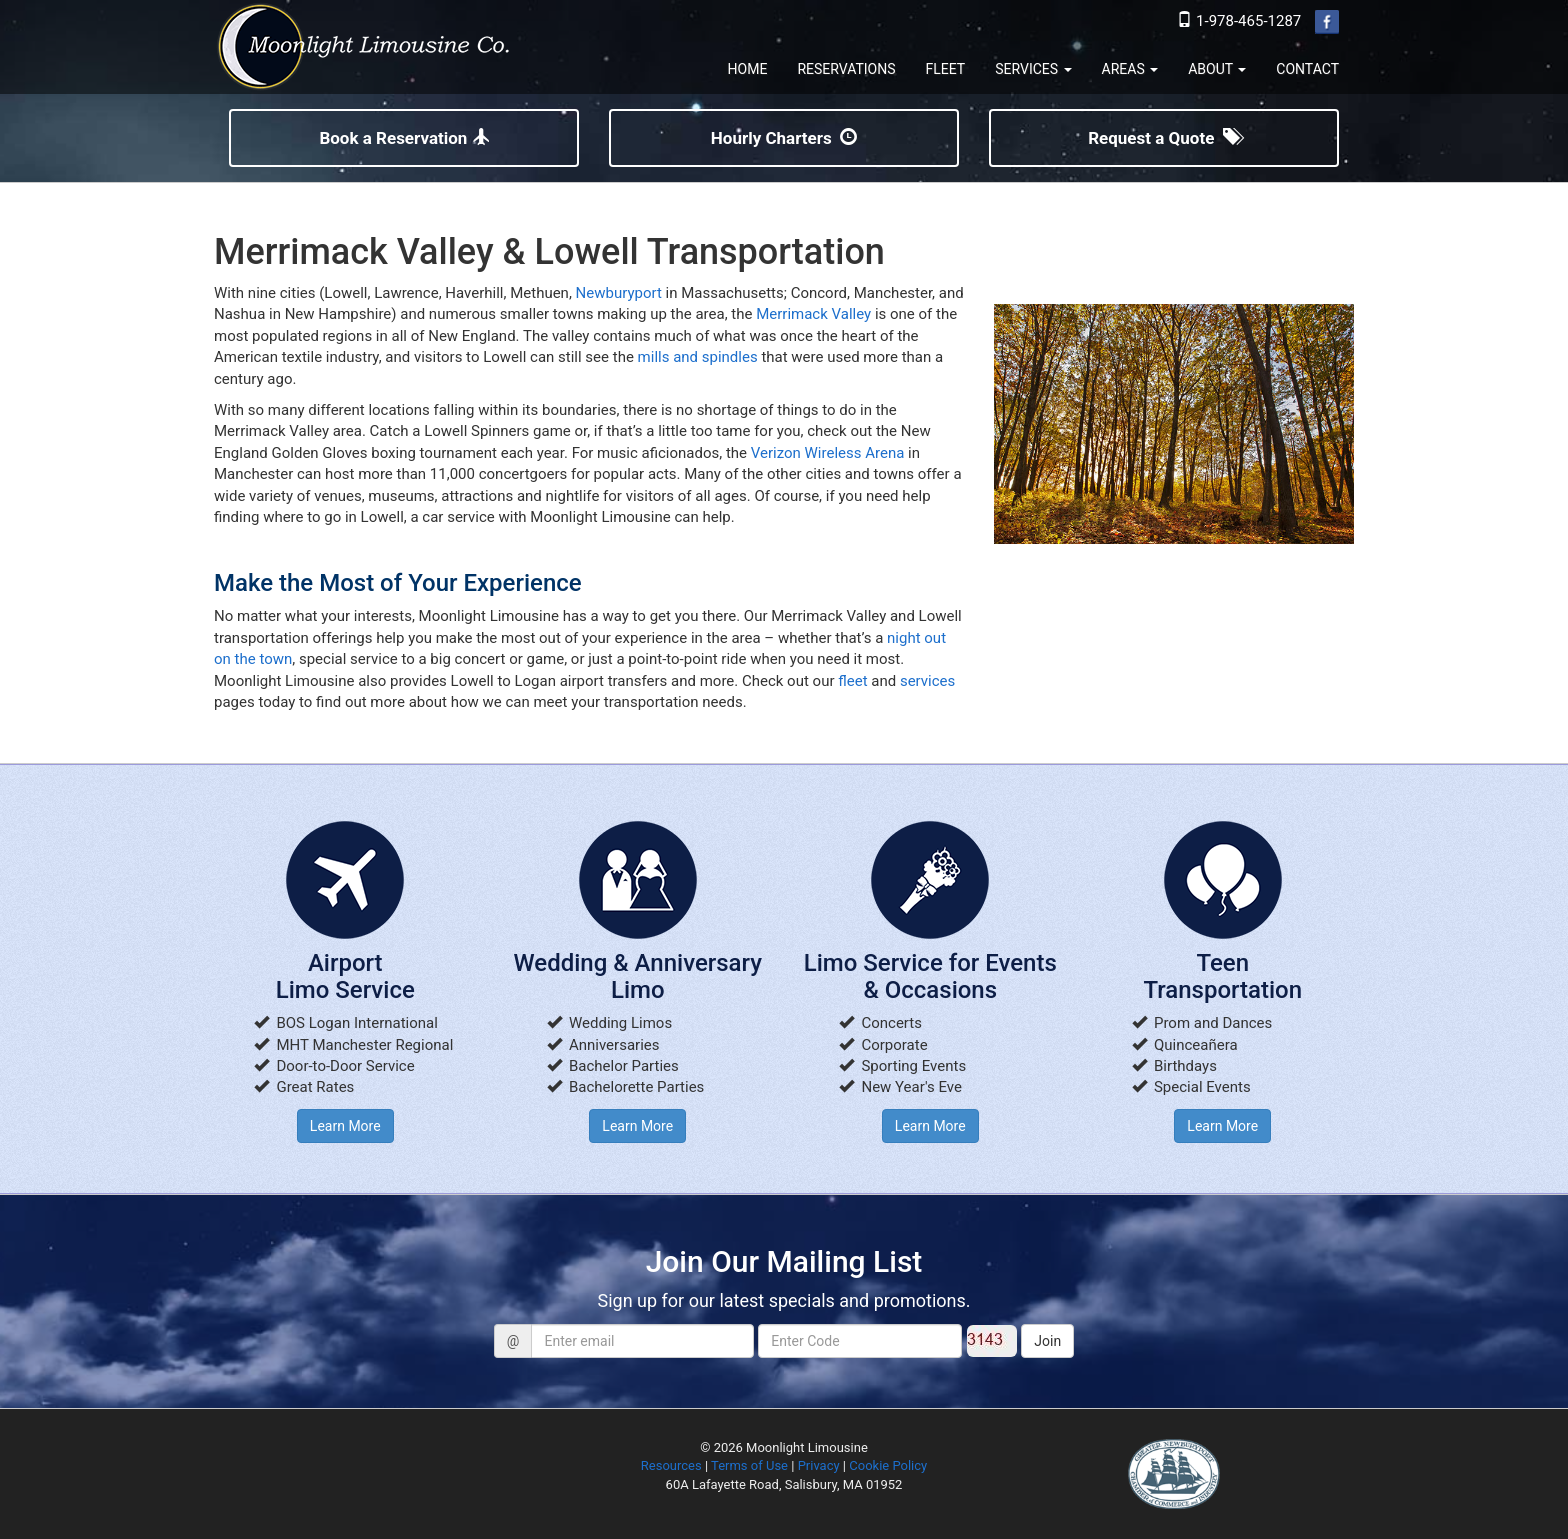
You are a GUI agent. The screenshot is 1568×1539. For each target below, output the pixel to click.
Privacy (819, 1465)
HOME (748, 69)
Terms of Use (749, 1465)
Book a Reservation (403, 138)
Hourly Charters (784, 138)
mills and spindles (698, 357)
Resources (671, 1465)
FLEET (946, 69)
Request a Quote (1164, 138)
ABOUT (1217, 69)
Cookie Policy (888, 1465)
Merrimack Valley (813, 314)
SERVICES (1033, 69)
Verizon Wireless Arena (828, 453)
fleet (852, 681)
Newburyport (619, 293)
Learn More (345, 1126)
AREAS (1130, 69)
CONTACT (1307, 69)
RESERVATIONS (846, 69)
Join (1047, 1341)
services (927, 681)
